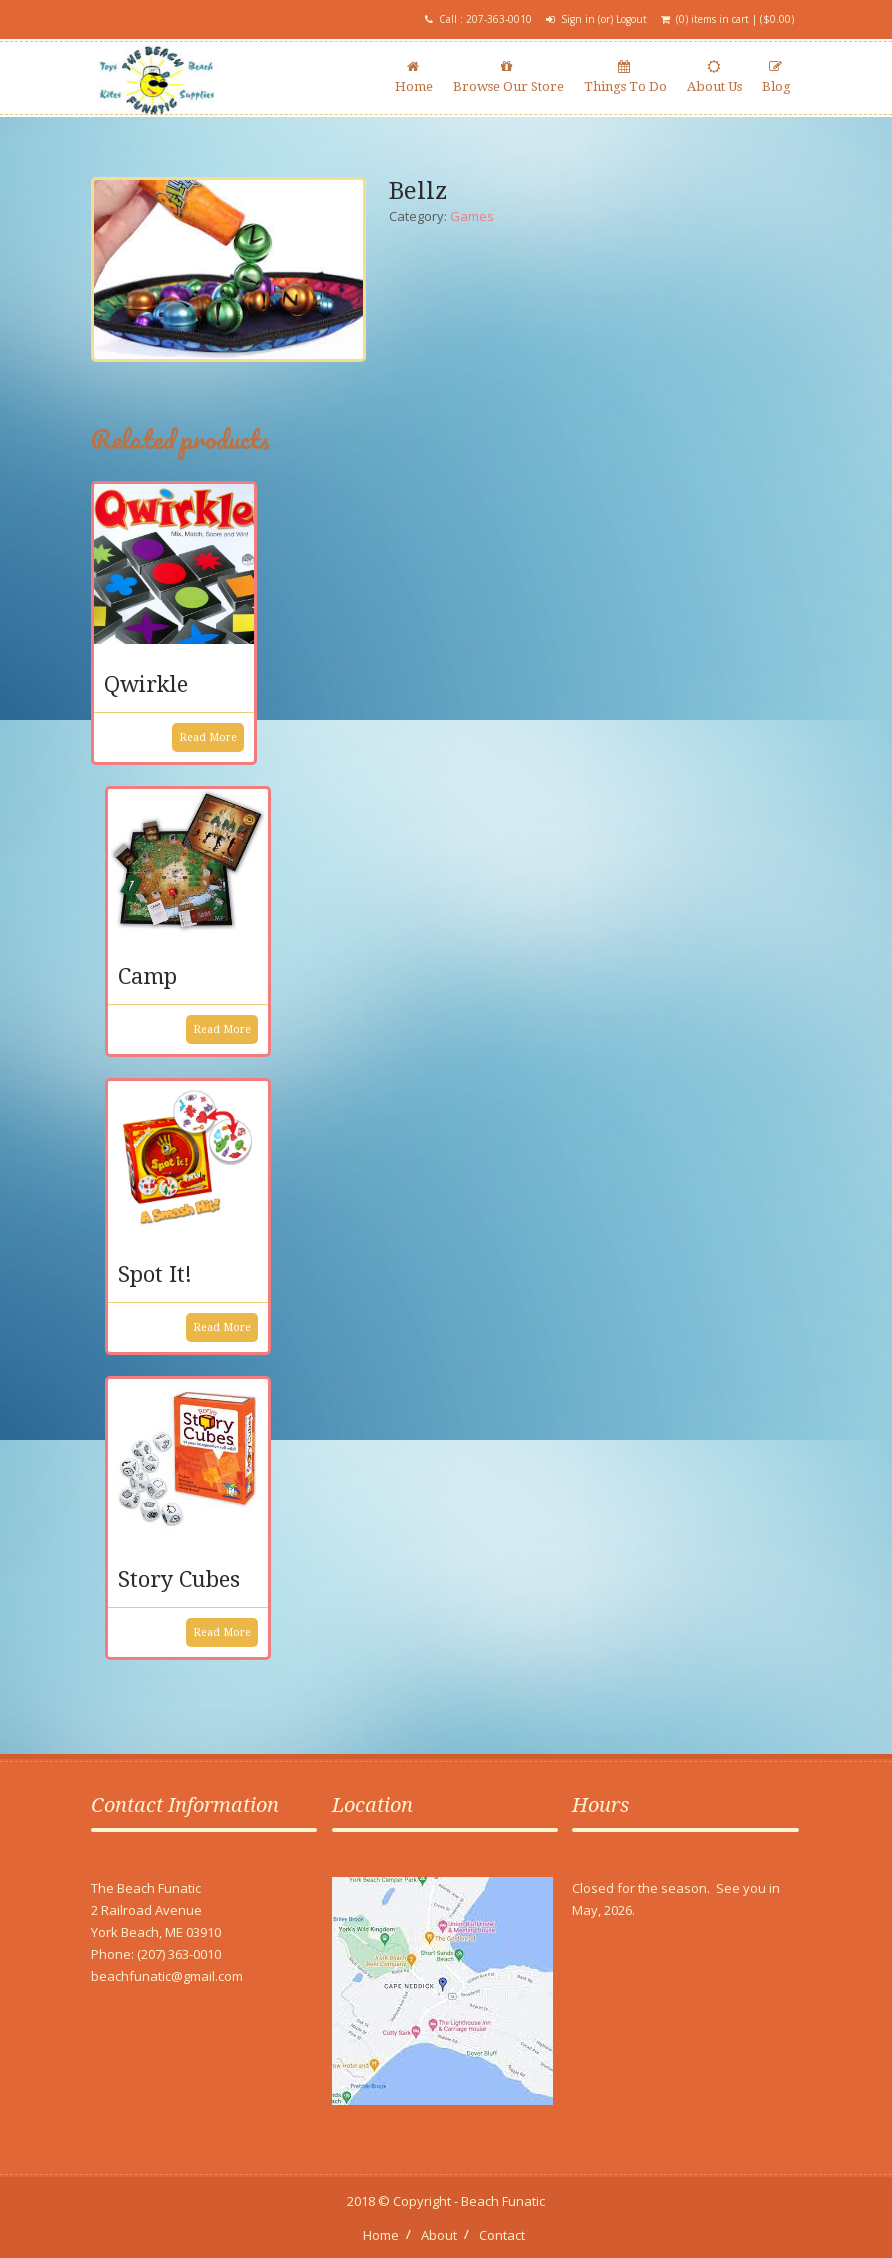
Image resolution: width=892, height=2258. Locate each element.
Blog (776, 77)
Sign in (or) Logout (604, 19)
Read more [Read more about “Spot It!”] (222, 1327)
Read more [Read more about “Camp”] (222, 1029)
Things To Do (625, 77)
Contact (502, 2235)
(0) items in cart (712, 19)
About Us (714, 77)
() (777, 19)
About (439, 2235)
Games (472, 216)
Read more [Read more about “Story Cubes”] (222, 1632)
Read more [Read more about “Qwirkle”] (208, 737)
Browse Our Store (508, 77)
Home (414, 77)
